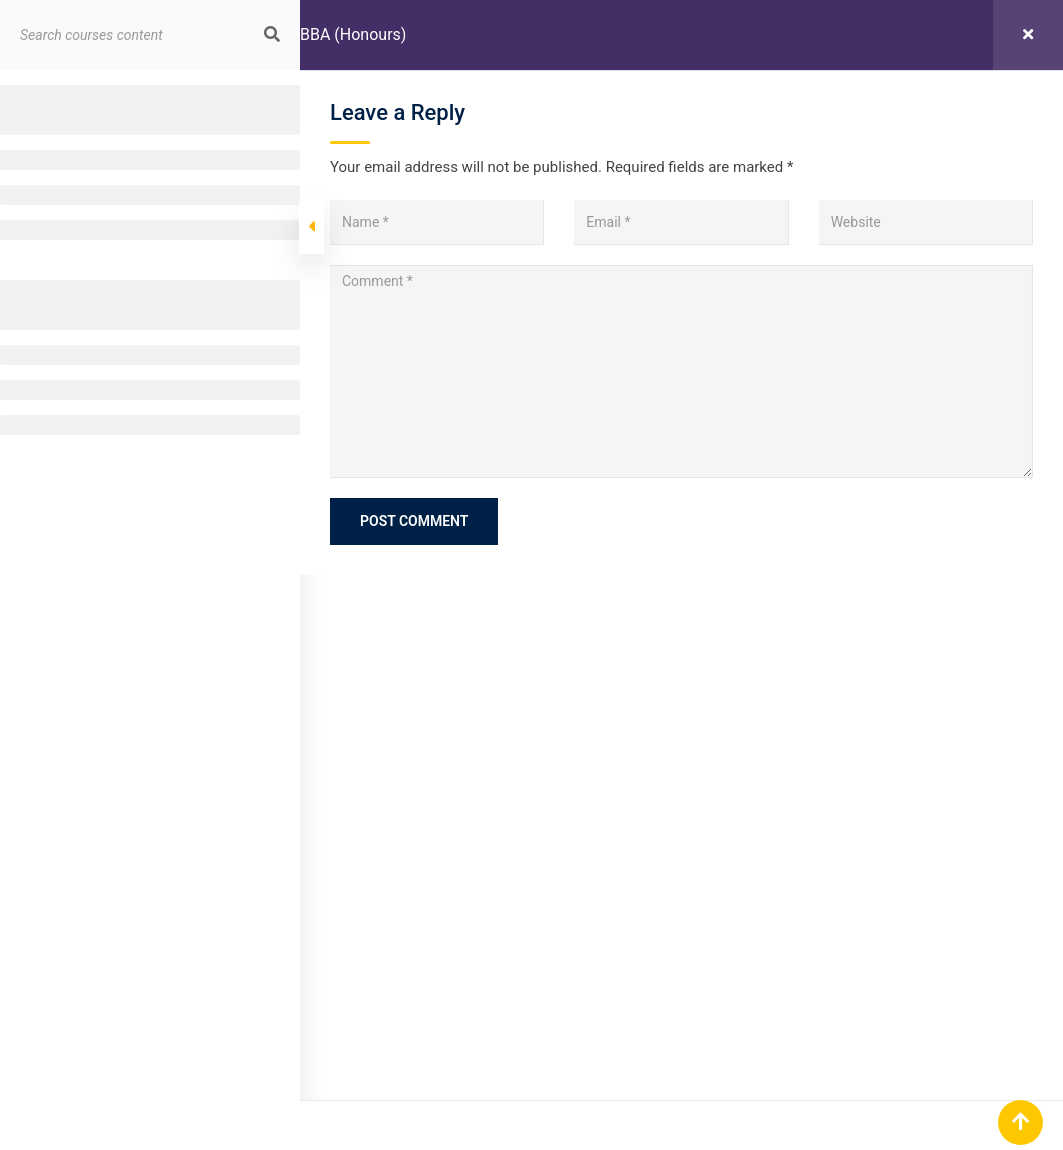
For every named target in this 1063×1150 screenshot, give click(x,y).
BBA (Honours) (353, 34)
